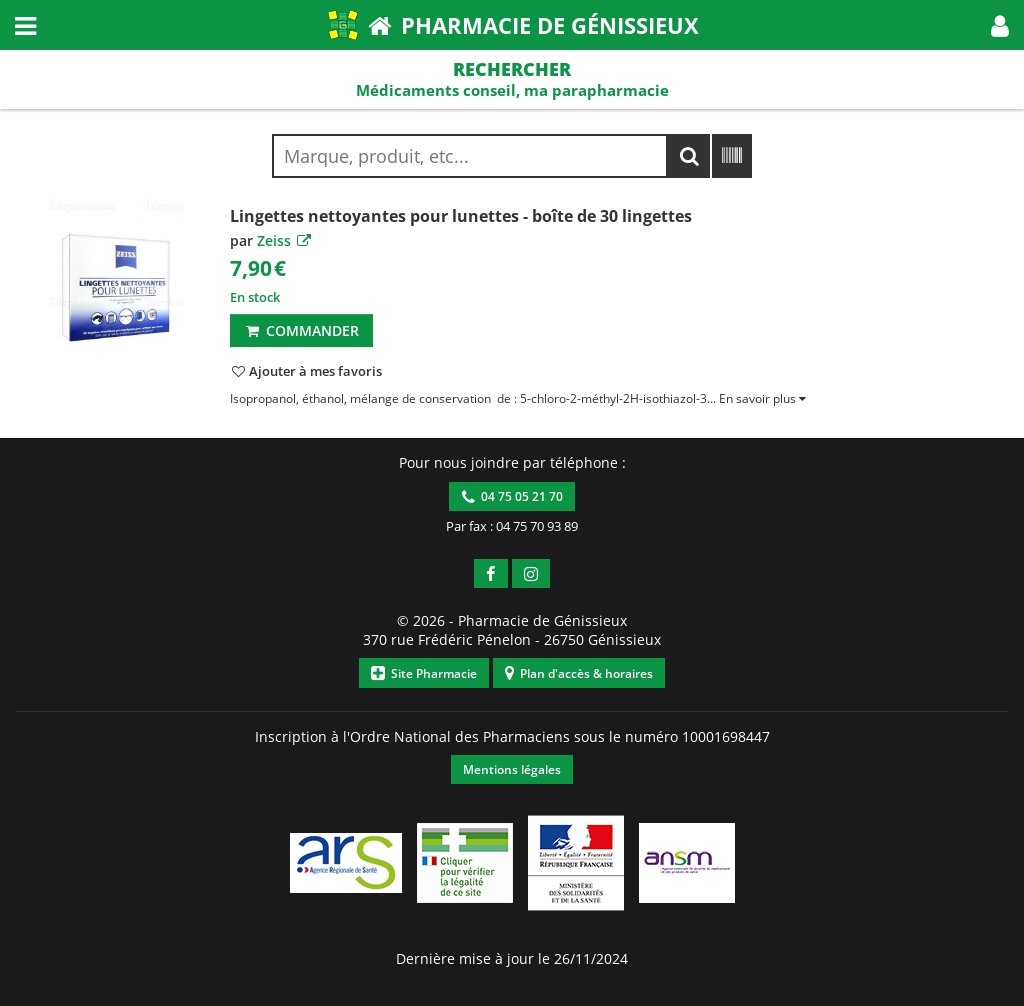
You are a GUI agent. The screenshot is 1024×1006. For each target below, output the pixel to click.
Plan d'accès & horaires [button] (579, 673)
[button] (1000, 25)
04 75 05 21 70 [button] (512, 496)
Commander (301, 330)
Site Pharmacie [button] (424, 673)
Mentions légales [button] (512, 769)
